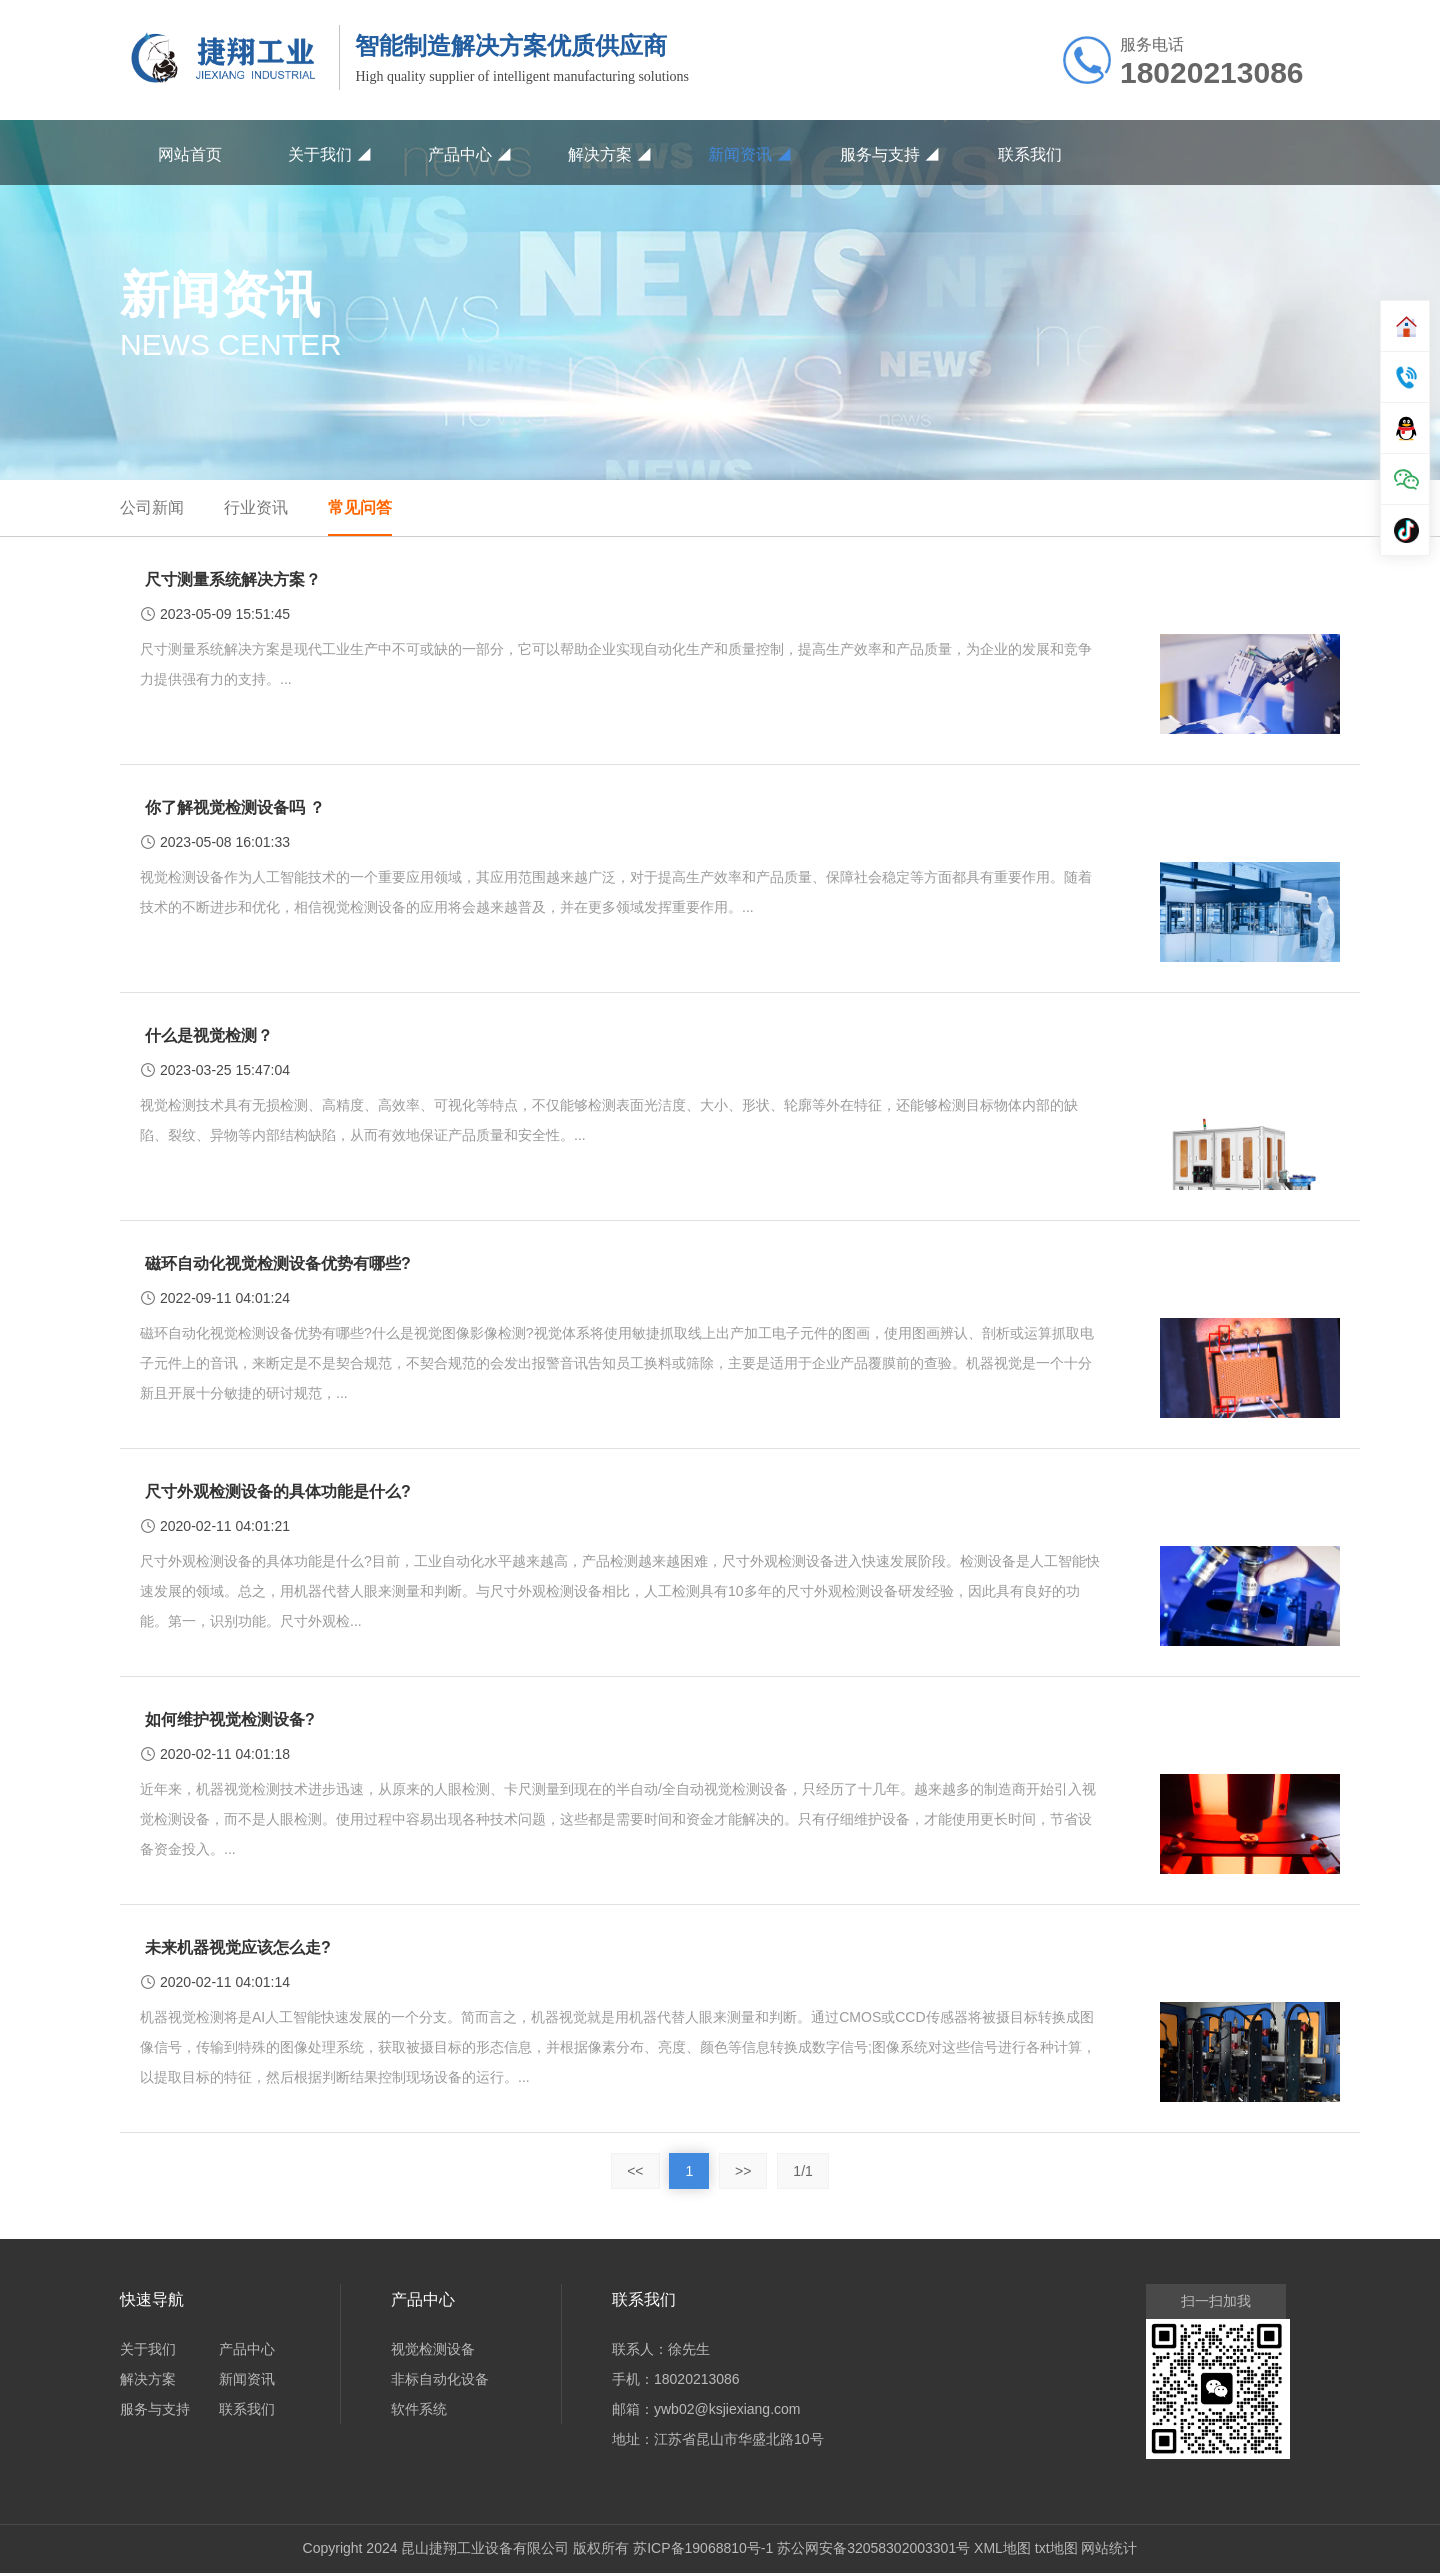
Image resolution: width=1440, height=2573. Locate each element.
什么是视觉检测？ (209, 1035)
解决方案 (610, 154)
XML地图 (1002, 2548)
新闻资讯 (750, 154)
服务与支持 (890, 154)
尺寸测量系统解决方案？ (233, 579)
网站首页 (190, 154)
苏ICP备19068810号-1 (703, 2548)
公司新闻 (152, 507)
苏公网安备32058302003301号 (873, 2548)
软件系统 (419, 2409)
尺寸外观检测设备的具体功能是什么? (278, 1491)
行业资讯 (256, 507)
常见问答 (360, 507)
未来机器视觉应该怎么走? (238, 1947)
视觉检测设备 (433, 2349)
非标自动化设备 (440, 2379)
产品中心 (470, 154)
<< (635, 2171)
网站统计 (1109, 2548)
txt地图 (1056, 2548)
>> (743, 2171)
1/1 (802, 2171)
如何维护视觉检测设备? (230, 1719)
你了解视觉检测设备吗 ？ (235, 807)
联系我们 (1030, 154)
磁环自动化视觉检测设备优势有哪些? (278, 1263)
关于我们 (330, 154)
